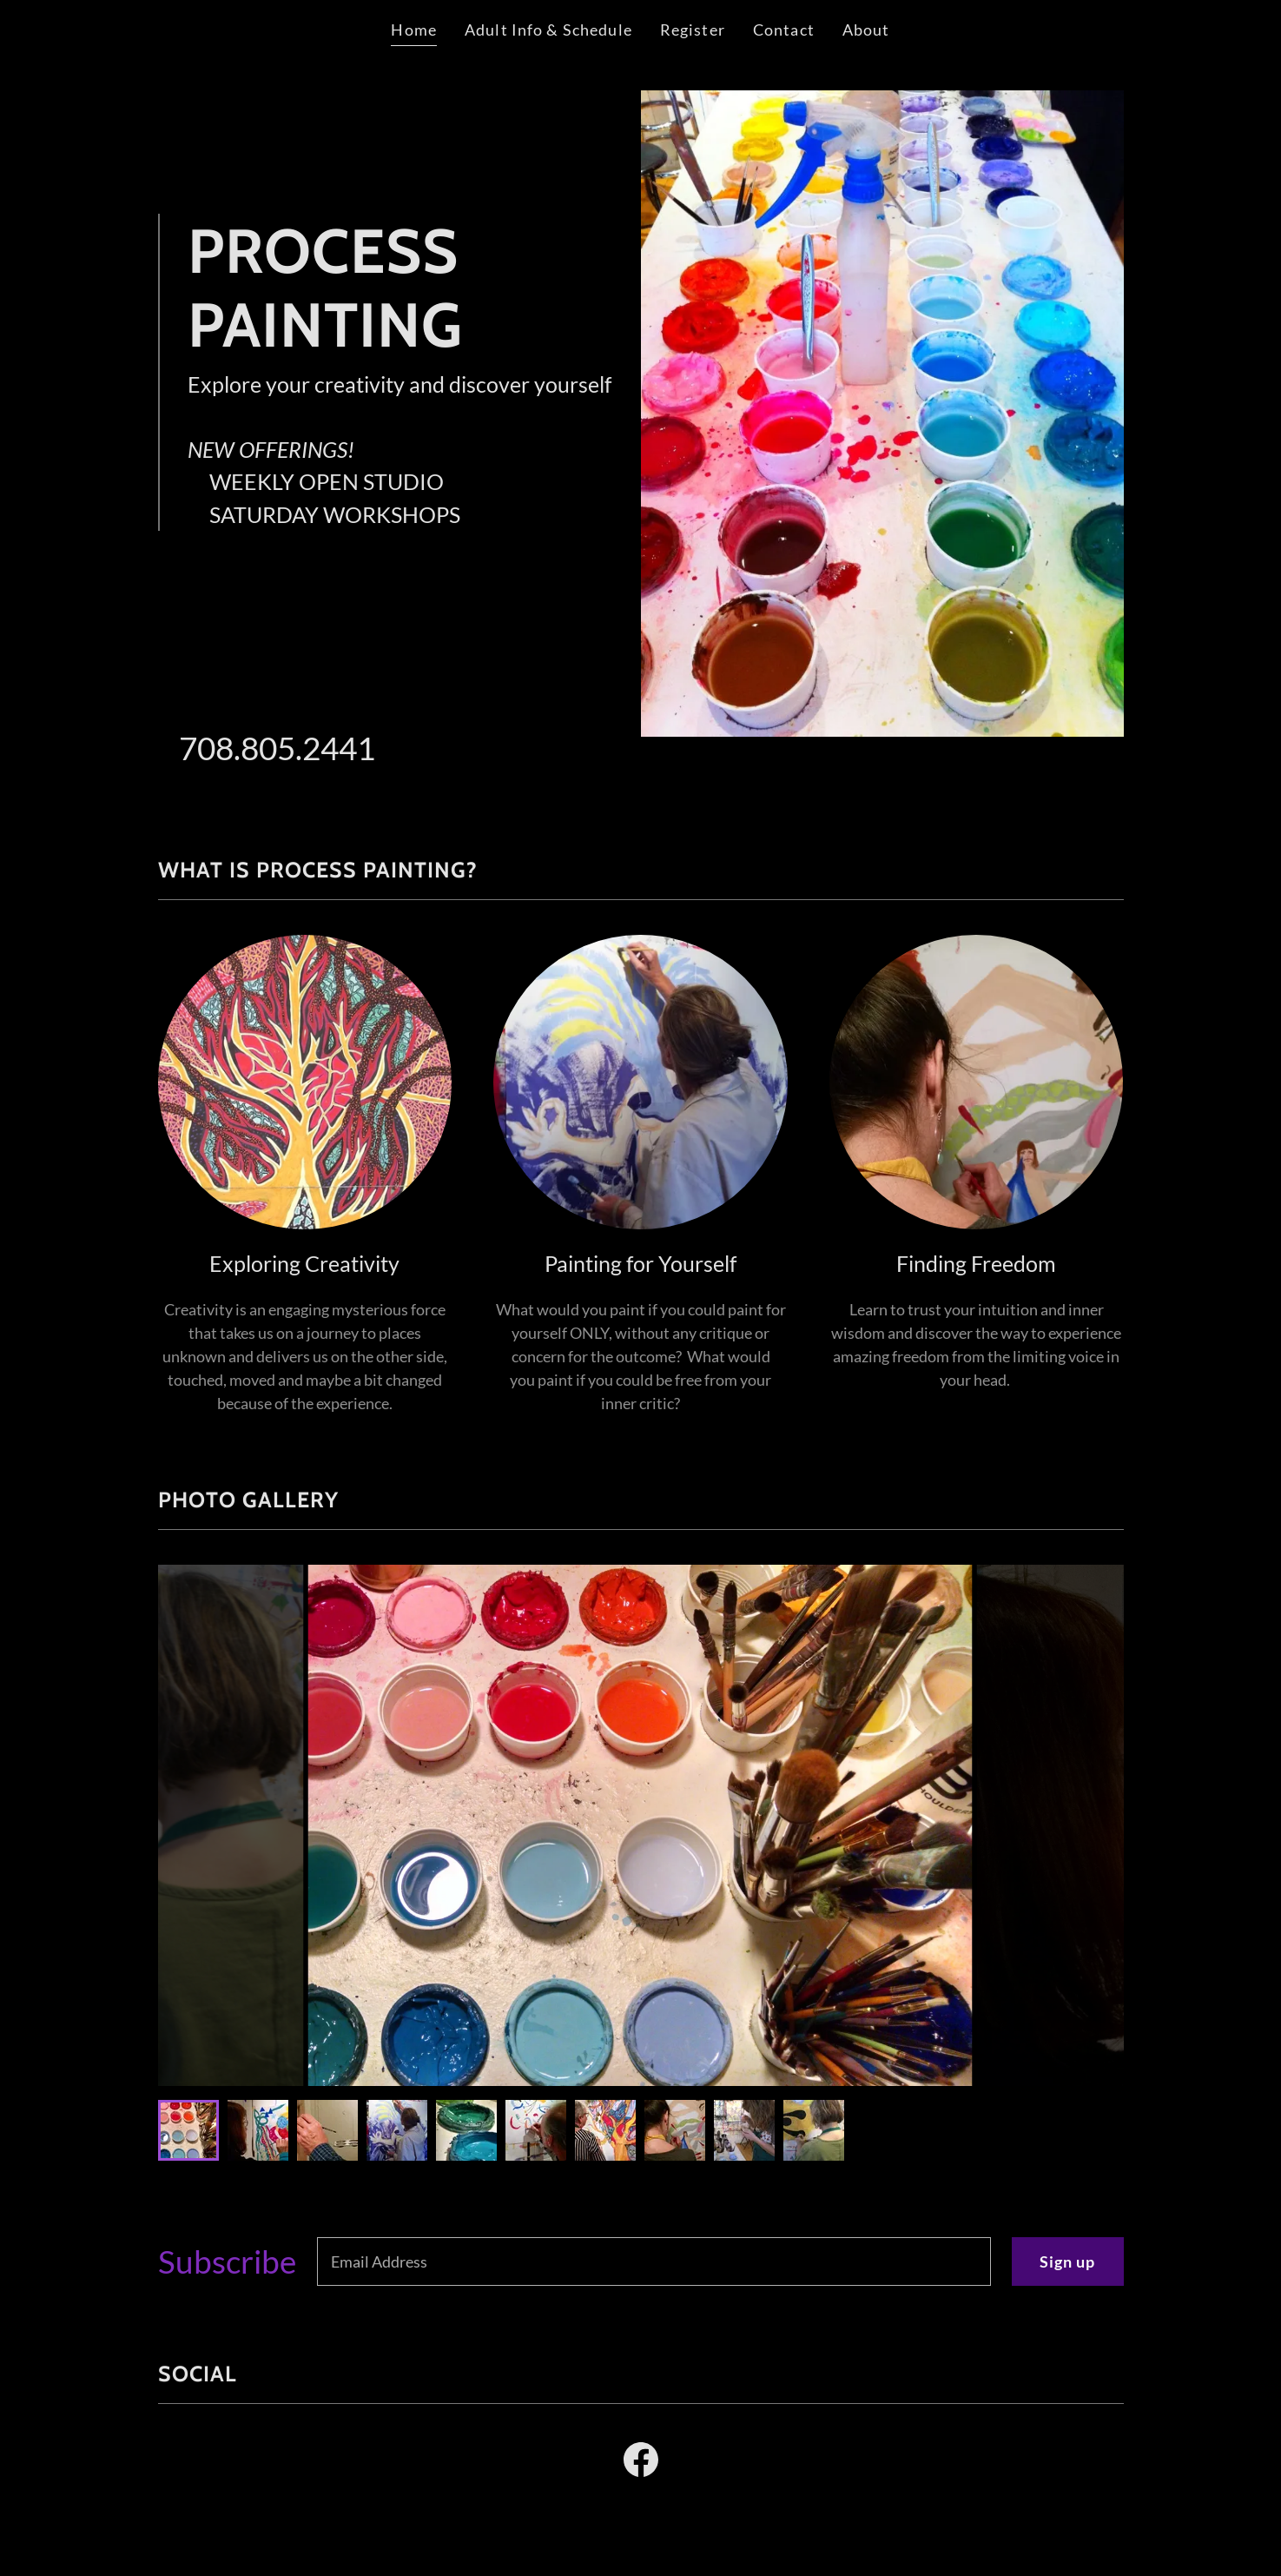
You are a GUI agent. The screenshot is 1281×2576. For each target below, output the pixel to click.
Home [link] (414, 29)
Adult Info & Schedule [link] (548, 29)
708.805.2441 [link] (277, 747)
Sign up (1068, 2261)
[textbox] (654, 2261)
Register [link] (692, 29)
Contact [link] (784, 29)
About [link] (866, 29)
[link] (641, 2463)
